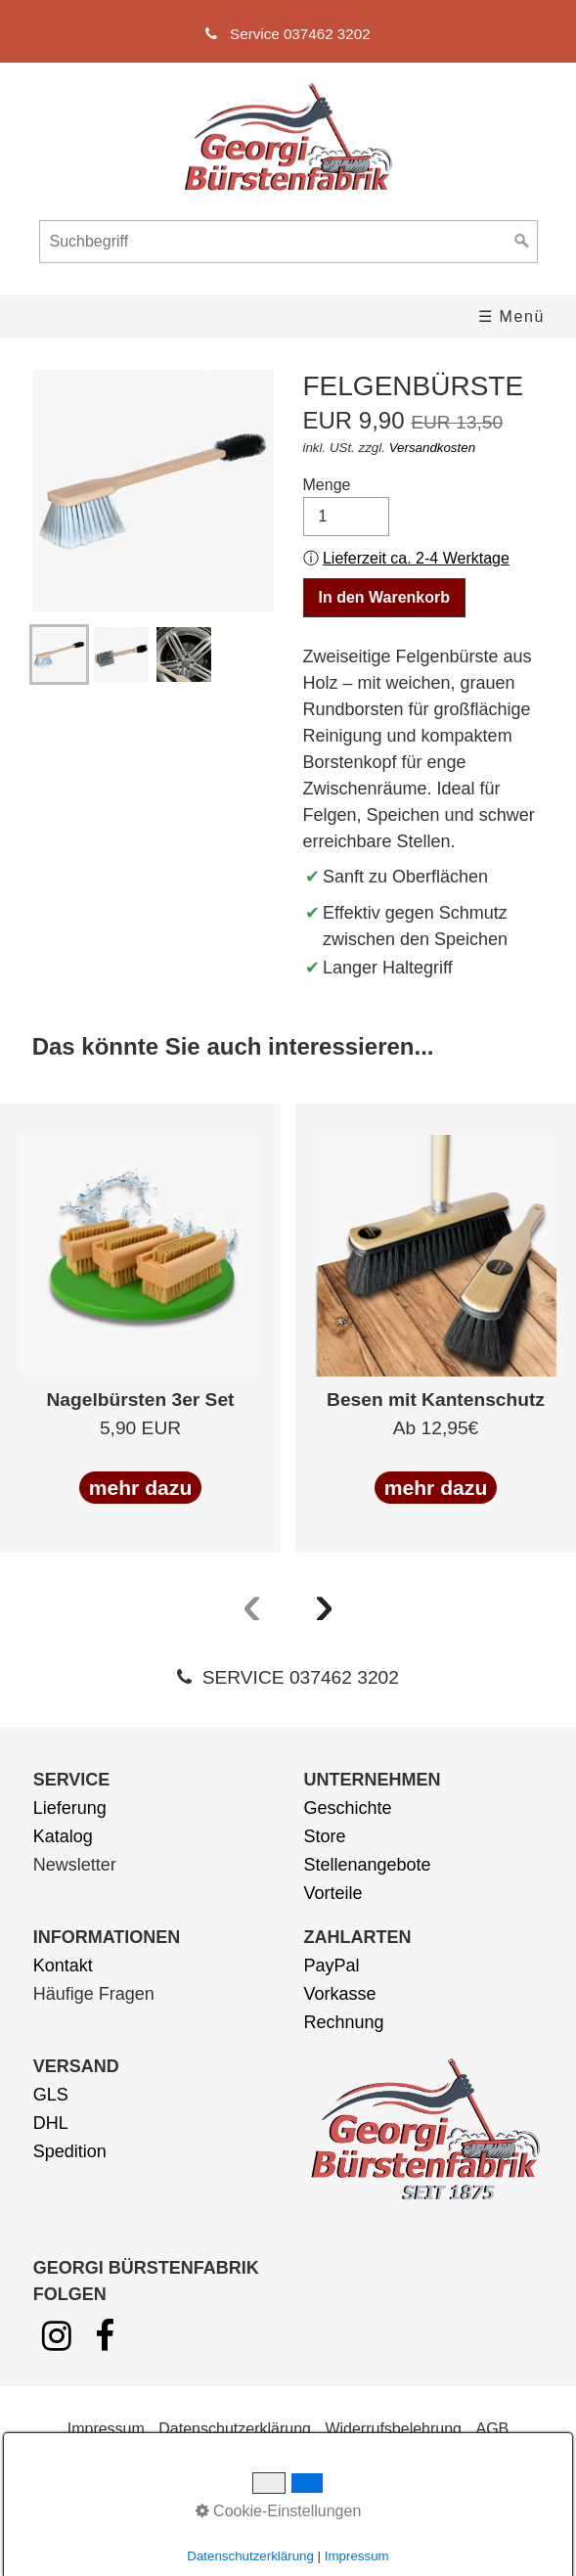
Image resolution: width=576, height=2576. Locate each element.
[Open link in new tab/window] (56, 2342)
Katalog (63, 1836)
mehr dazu (141, 1487)
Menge (346, 506)
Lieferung (70, 1808)
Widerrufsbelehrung (393, 2428)
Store (325, 1836)
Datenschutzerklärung (234, 2428)
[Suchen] (522, 241)
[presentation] (252, 1604)
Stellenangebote (367, 1865)
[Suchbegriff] (288, 241)
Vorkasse (340, 1994)
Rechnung (344, 2022)
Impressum (106, 2428)
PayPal (332, 1965)
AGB (492, 2428)
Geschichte (348, 1808)
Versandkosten (432, 447)
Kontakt (63, 1965)
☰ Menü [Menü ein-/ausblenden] (511, 316)
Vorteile (333, 1893)
